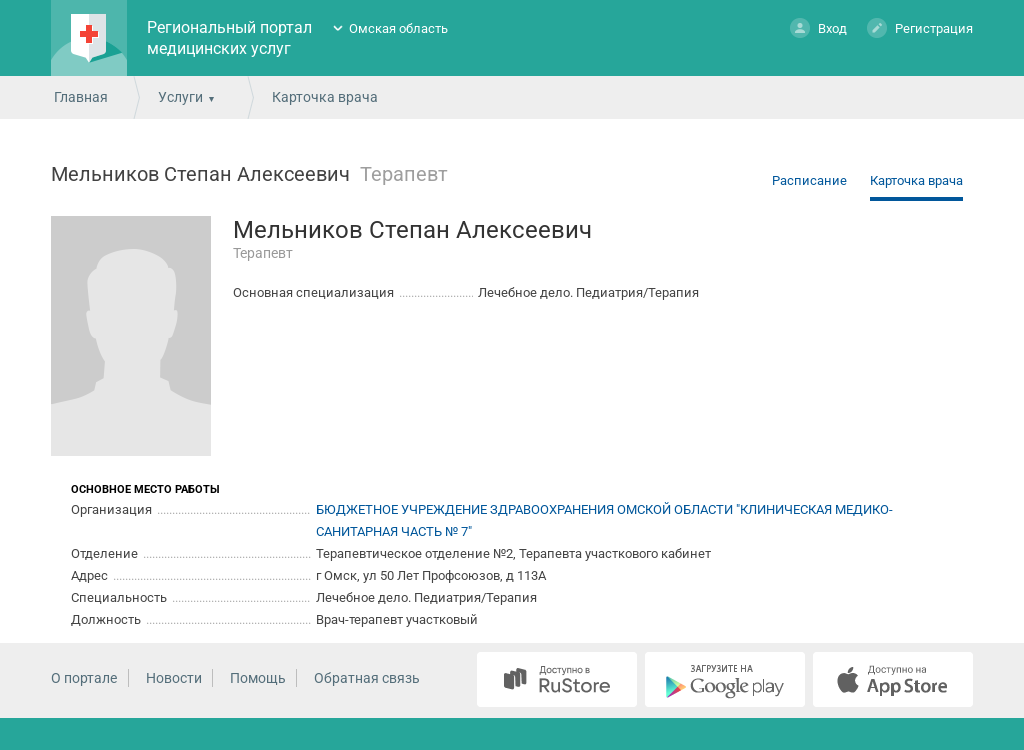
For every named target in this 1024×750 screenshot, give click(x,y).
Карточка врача (916, 180)
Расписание (809, 180)
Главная (81, 97)
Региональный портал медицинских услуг (229, 38)
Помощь (258, 678)
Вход (818, 27)
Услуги (180, 97)
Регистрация (920, 27)
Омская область (398, 28)
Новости (174, 678)
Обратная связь (367, 678)
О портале (84, 678)
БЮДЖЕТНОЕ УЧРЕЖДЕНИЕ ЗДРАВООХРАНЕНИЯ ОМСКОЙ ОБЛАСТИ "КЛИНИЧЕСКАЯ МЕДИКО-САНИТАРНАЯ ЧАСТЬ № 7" (604, 520)
